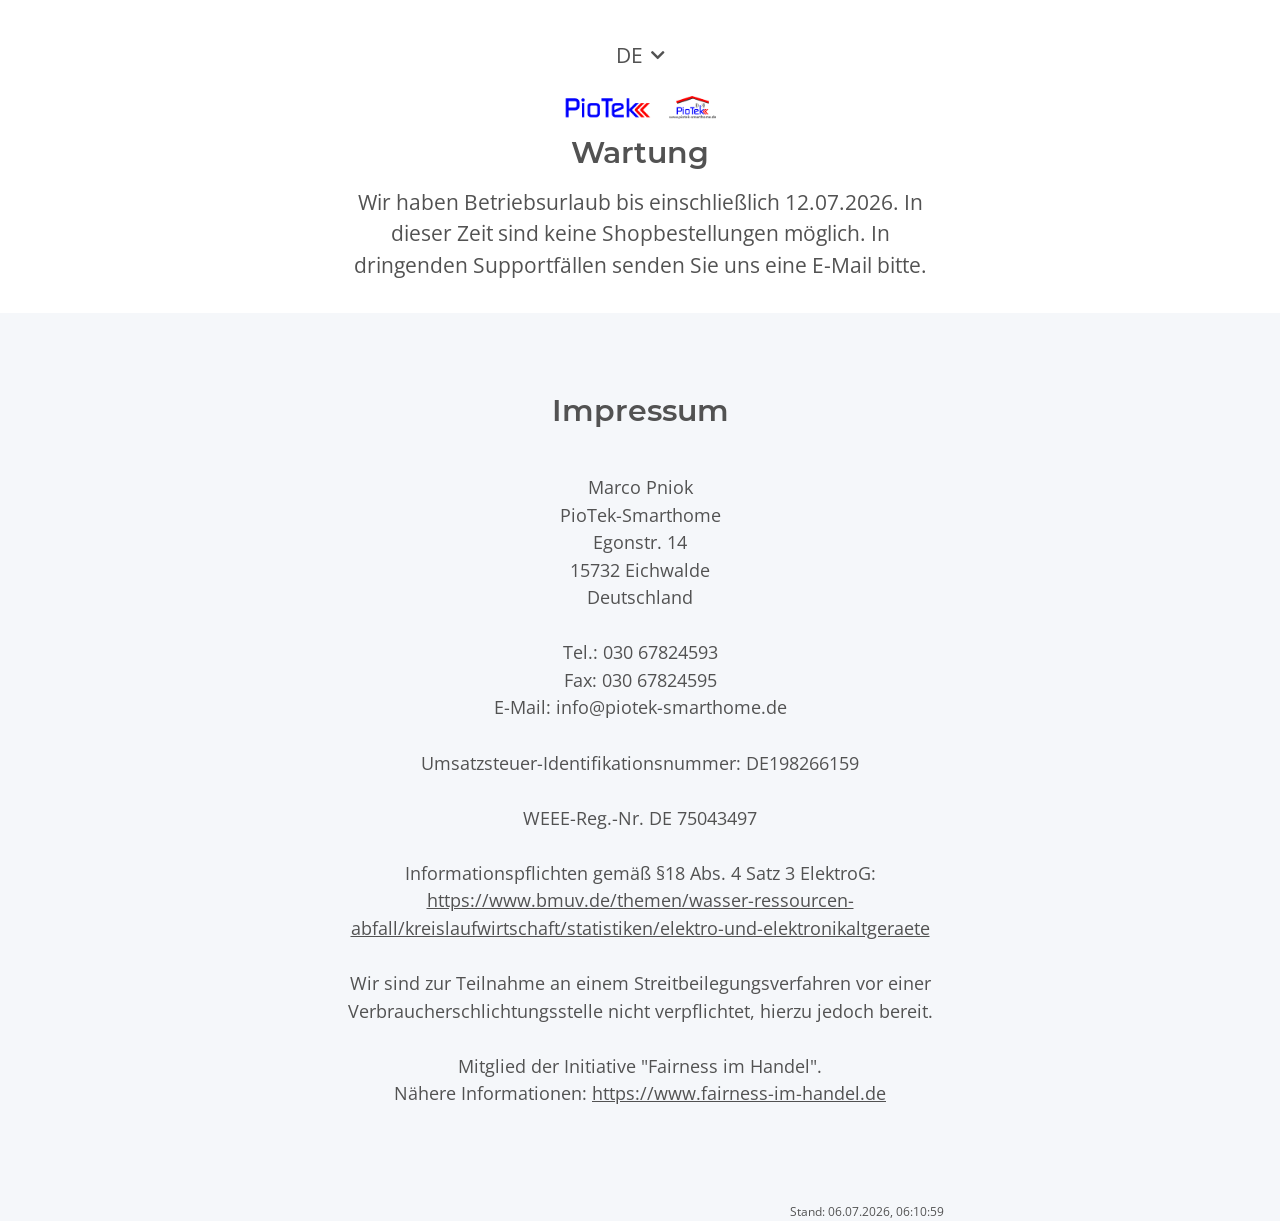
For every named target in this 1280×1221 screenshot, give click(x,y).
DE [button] (629, 55)
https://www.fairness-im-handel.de (739, 1092)
